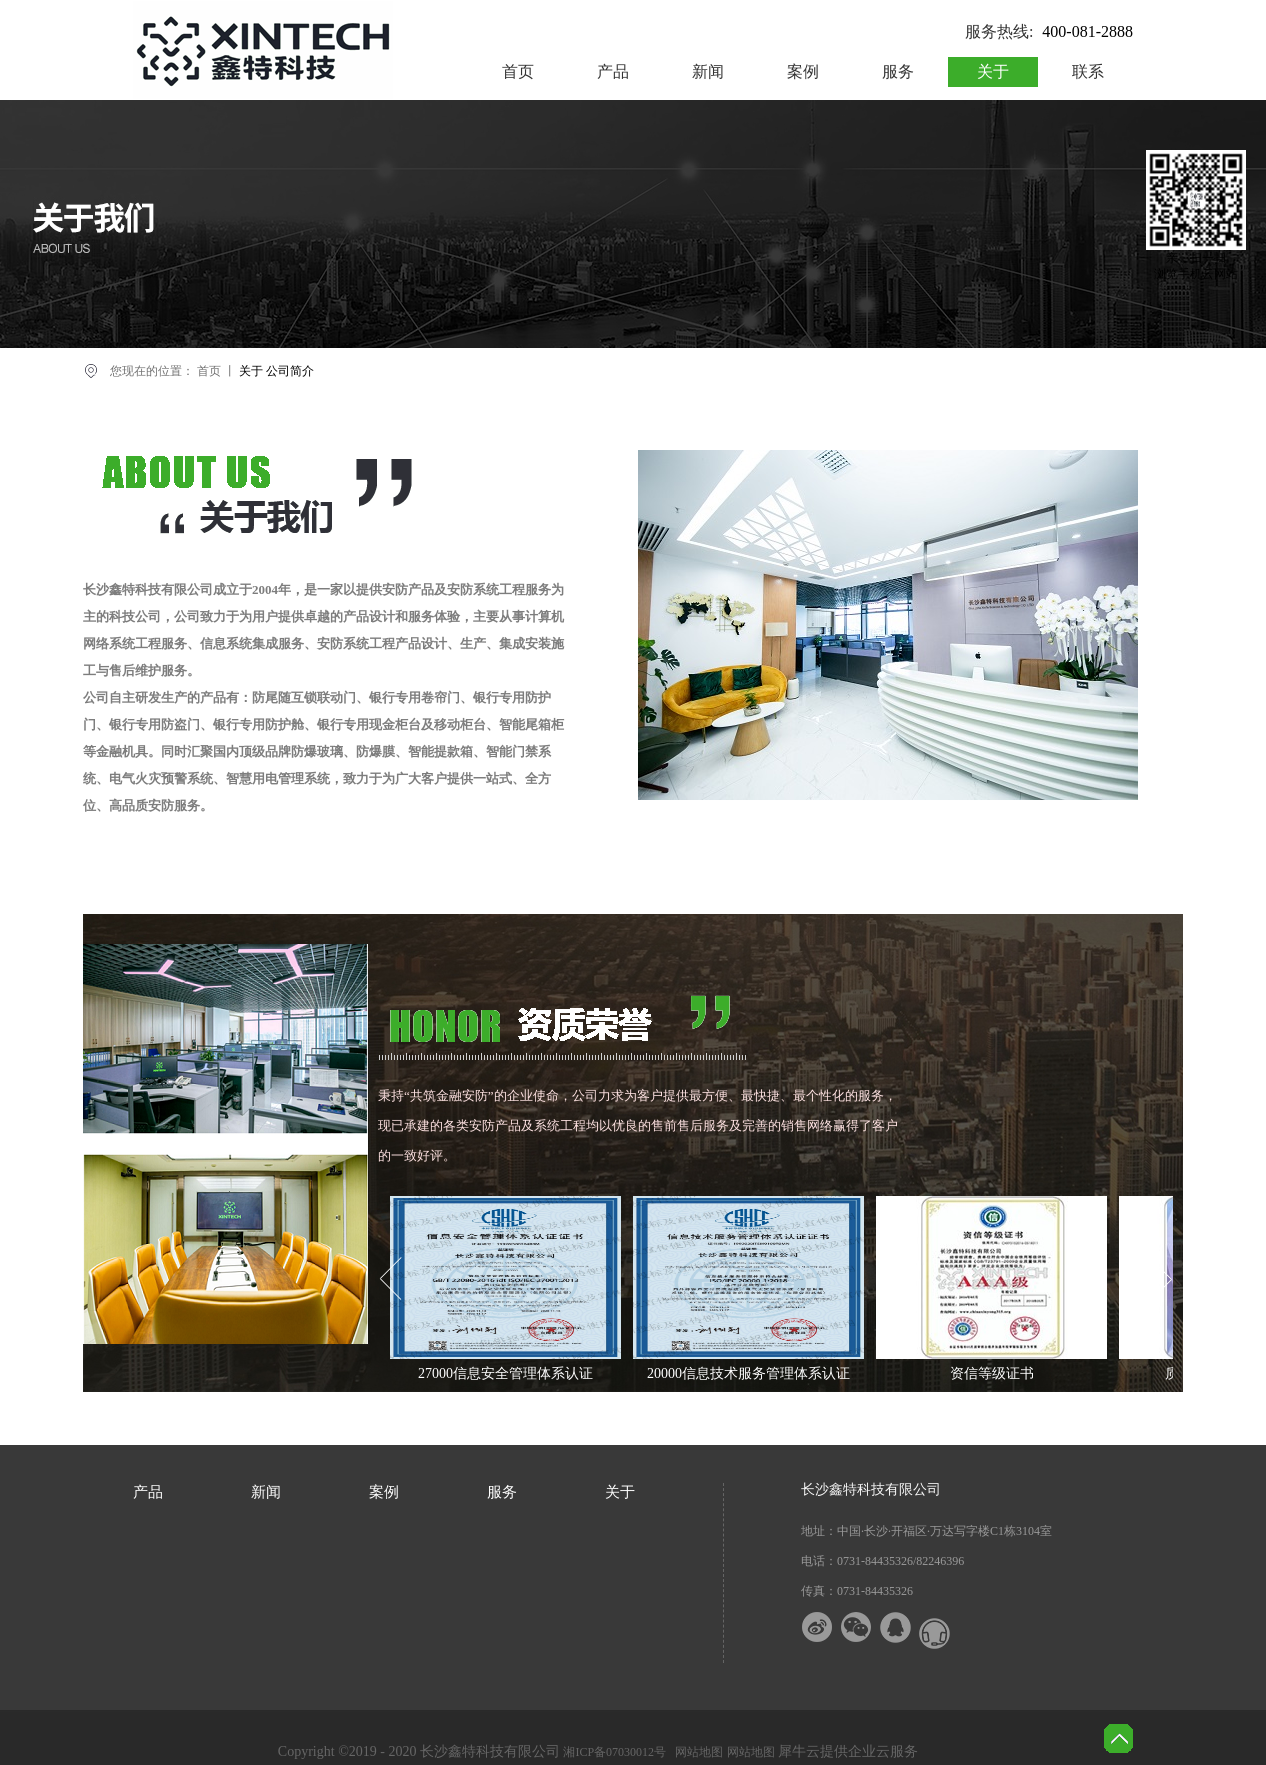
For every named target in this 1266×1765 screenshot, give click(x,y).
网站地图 (696, 1752)
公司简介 (290, 371)
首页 (518, 71)
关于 (251, 371)
